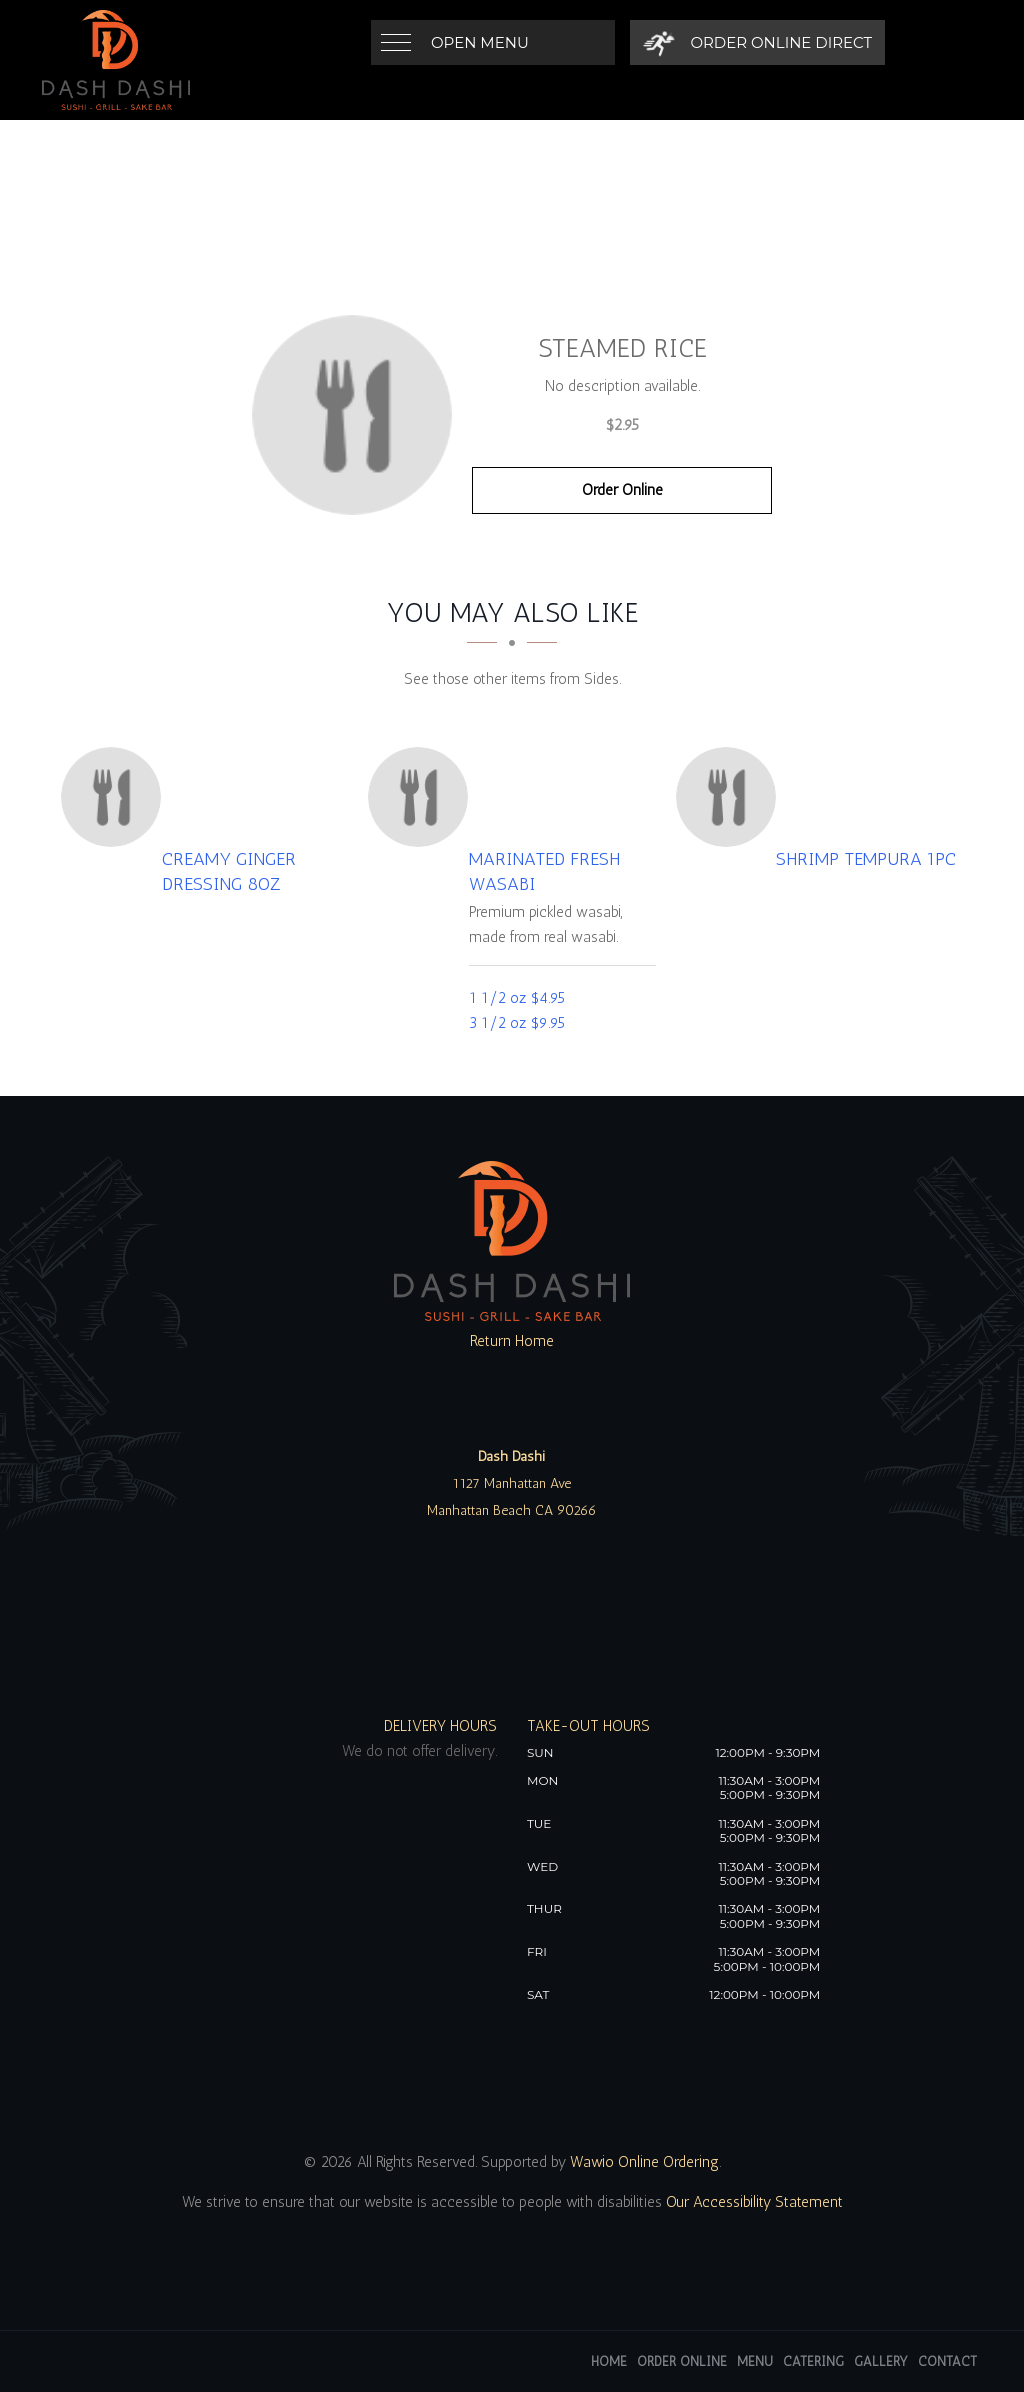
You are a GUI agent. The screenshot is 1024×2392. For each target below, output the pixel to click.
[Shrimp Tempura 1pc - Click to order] (731, 797)
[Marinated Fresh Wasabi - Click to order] (423, 797)
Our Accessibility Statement (752, 2202)
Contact (947, 2361)
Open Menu (480, 42)
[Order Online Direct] (757, 42)
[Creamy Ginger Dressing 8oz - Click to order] (116, 797)
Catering (813, 2361)
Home (609, 2361)
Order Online (622, 490)
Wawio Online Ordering (644, 2162)
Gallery (881, 2361)
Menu (755, 2361)
